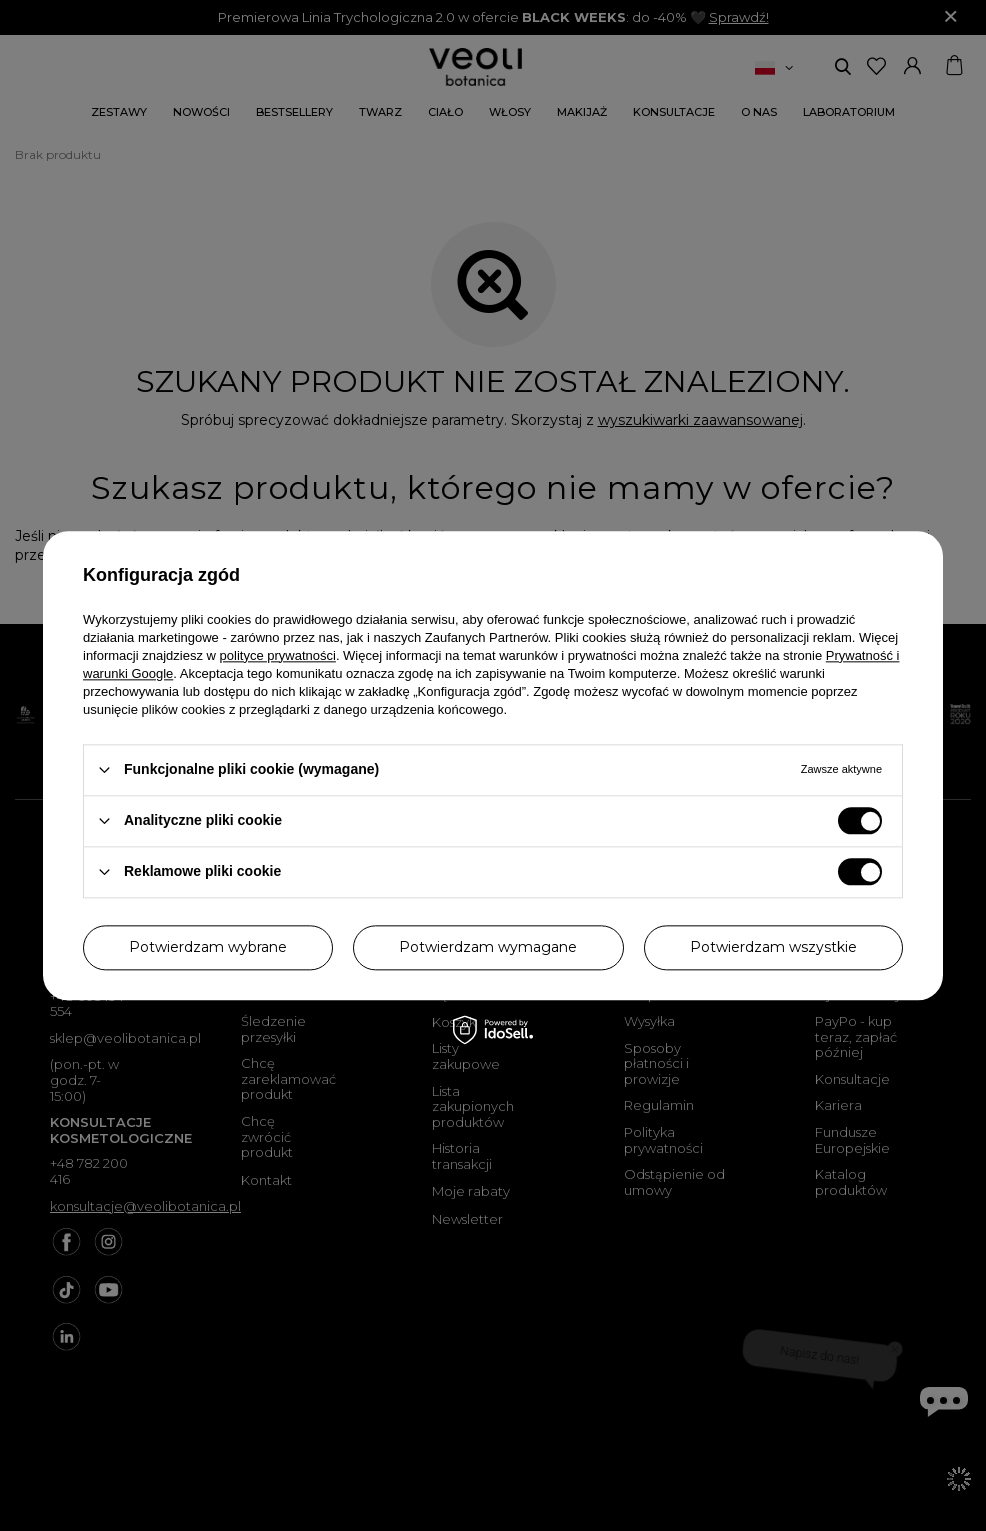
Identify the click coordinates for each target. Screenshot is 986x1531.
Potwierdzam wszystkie (773, 947)
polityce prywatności (278, 655)
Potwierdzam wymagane (488, 947)
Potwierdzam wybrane (208, 947)
